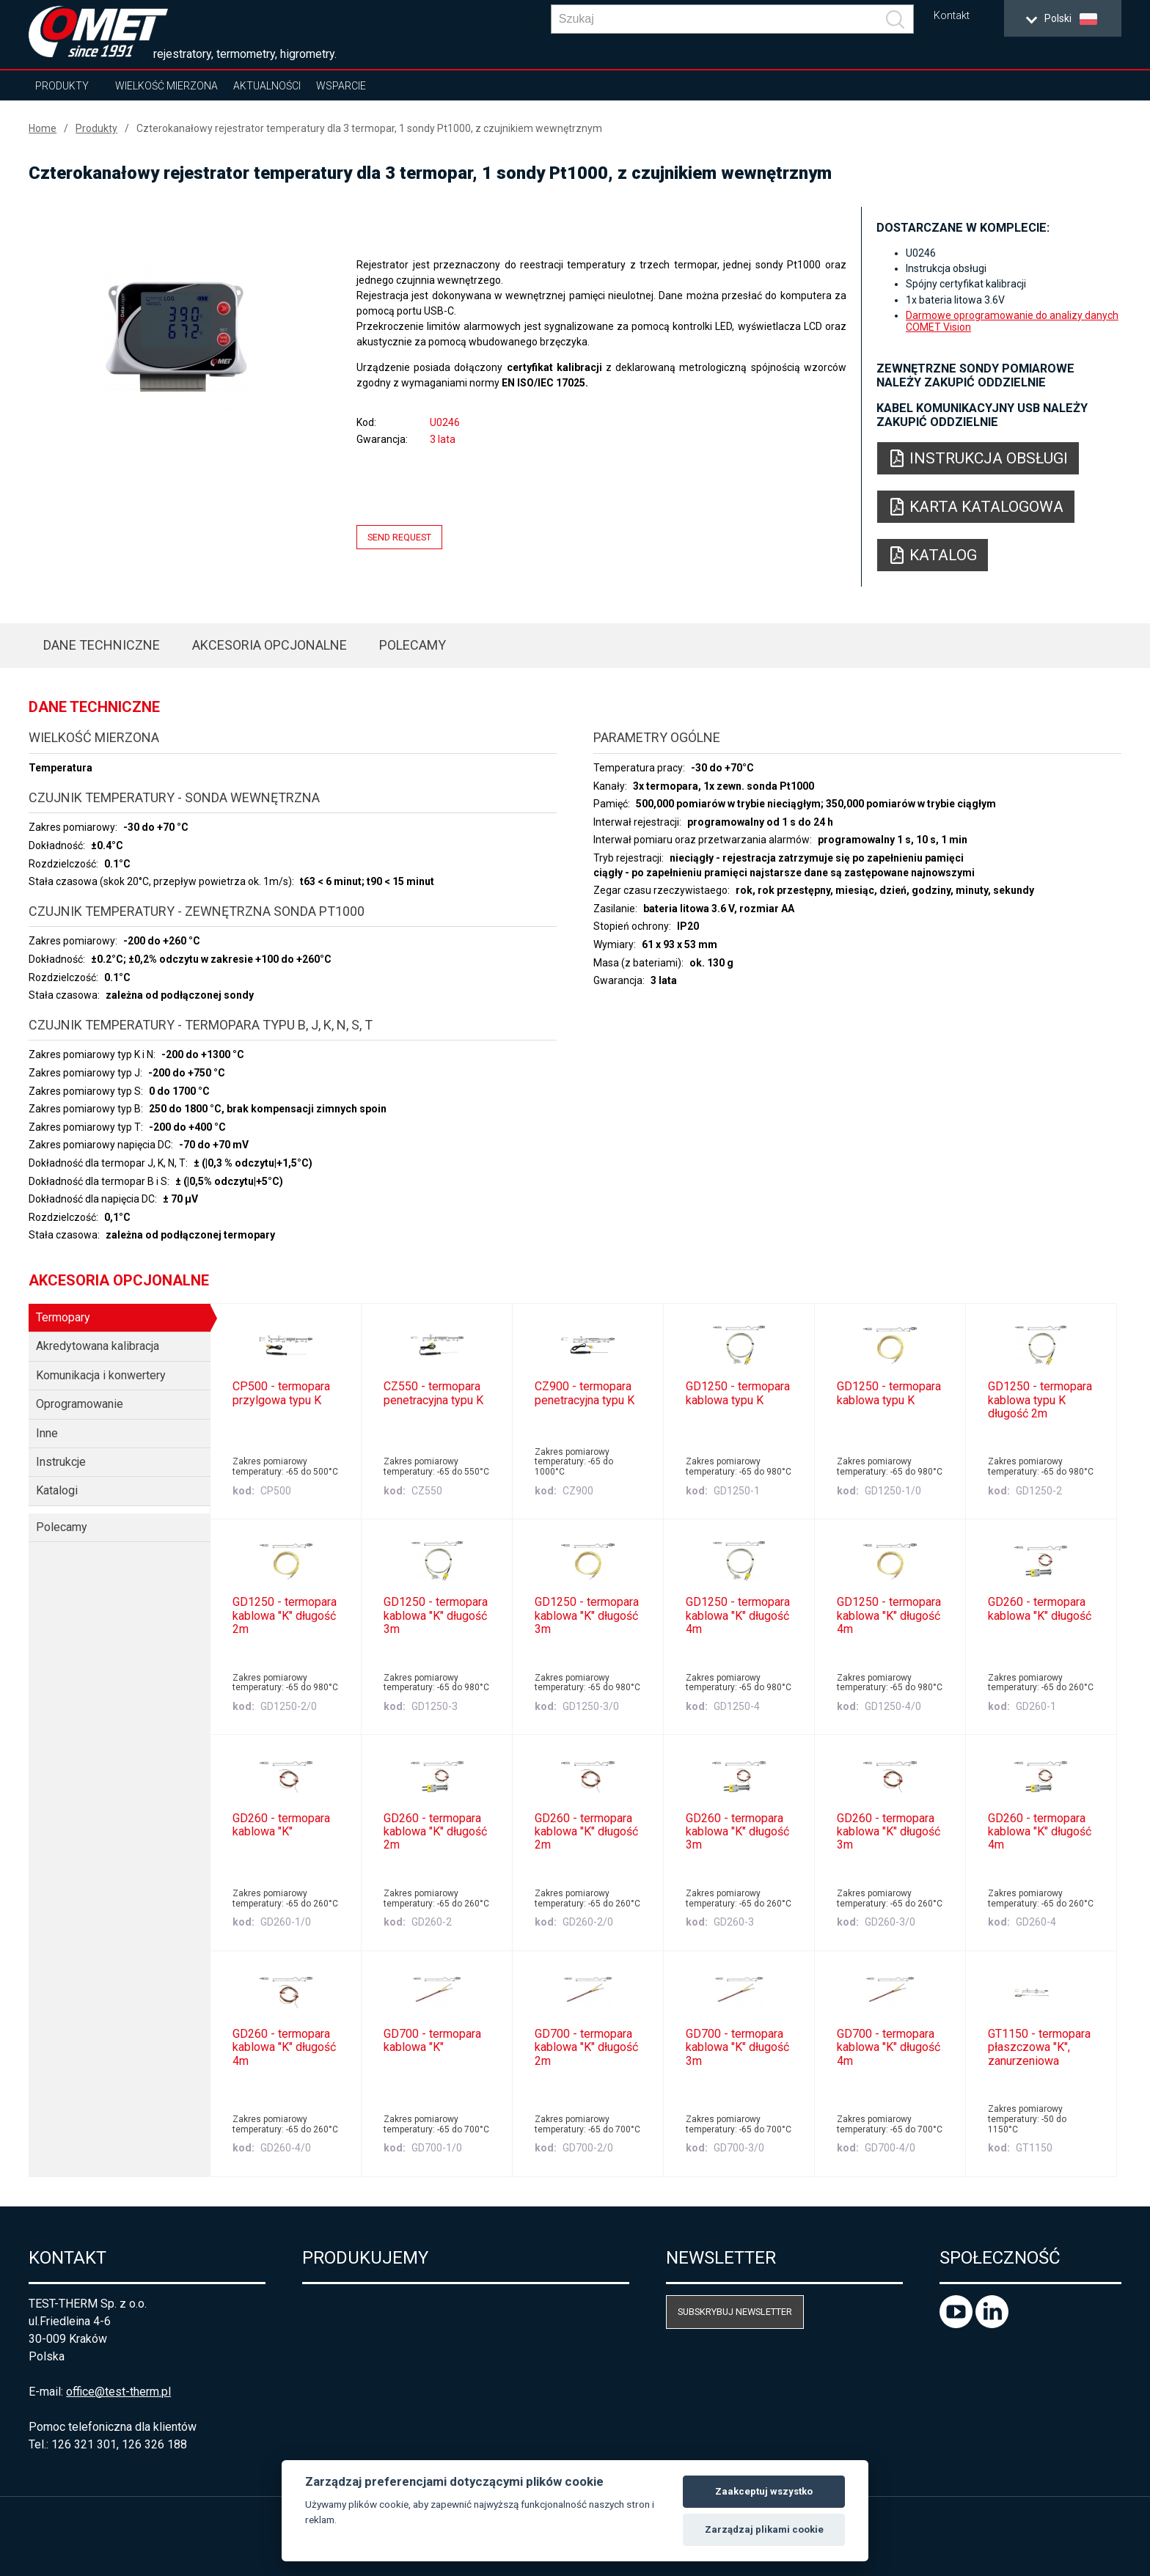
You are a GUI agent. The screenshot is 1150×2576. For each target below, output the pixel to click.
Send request (399, 537)
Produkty (62, 86)
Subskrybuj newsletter (735, 2311)
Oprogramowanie (79, 1404)
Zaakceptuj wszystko (764, 2491)
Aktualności (267, 86)
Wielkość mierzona (166, 86)
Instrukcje (61, 1462)
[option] (176, 335)
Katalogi (57, 1490)
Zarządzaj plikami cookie (764, 2529)
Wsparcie (341, 86)
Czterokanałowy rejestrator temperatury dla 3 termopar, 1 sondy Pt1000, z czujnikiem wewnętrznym (369, 128)
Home (42, 128)
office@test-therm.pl (118, 2392)
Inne (47, 1433)
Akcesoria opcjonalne (269, 645)
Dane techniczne (101, 645)
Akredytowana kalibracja (97, 1346)
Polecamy (412, 645)
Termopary (63, 1317)
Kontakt (952, 16)
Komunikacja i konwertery (101, 1375)
